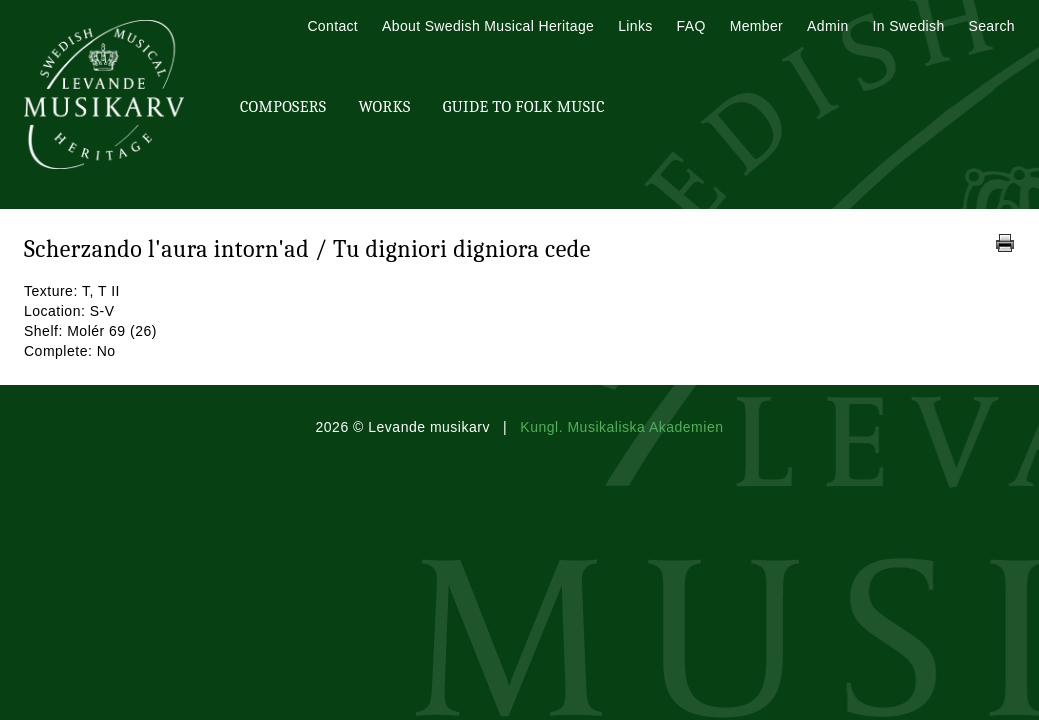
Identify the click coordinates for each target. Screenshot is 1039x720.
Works (384, 107)
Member (756, 26)
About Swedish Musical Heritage (488, 26)
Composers (283, 107)
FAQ (691, 26)
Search (992, 26)
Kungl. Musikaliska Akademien (621, 427)
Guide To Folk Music (524, 107)
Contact (332, 26)
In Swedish (909, 26)
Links (635, 26)
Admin (827, 26)
